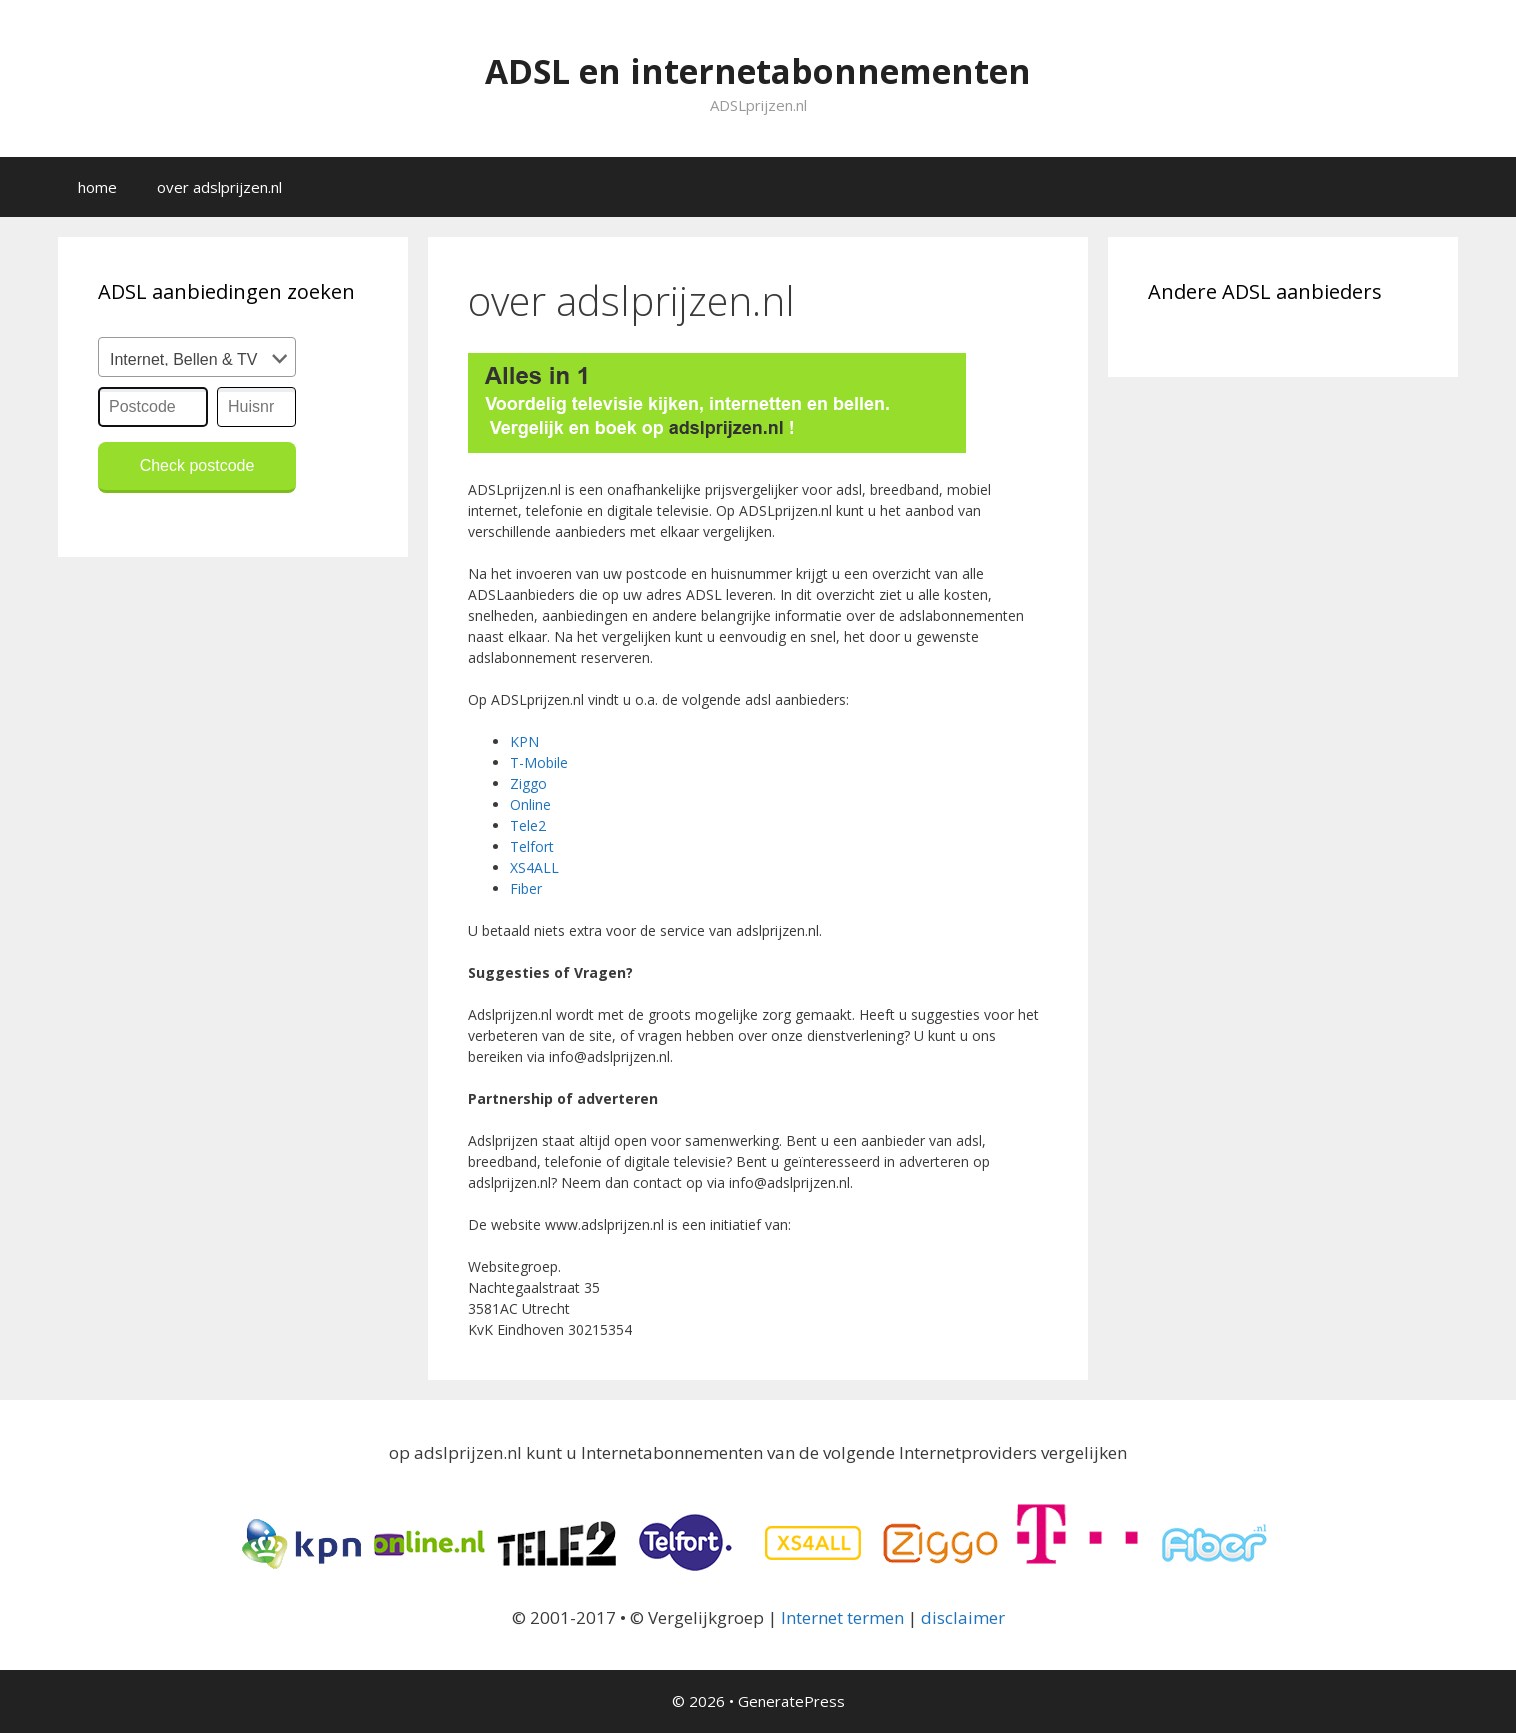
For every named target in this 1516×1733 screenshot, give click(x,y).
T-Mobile (539, 762)
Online (530, 804)
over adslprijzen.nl (219, 187)
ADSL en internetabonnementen (758, 66)
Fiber (526, 888)
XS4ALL (534, 867)
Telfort (532, 846)
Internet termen (842, 1617)
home (97, 187)
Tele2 (528, 825)
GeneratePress (791, 1701)
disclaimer (963, 1617)
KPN (524, 741)
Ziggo (528, 783)
